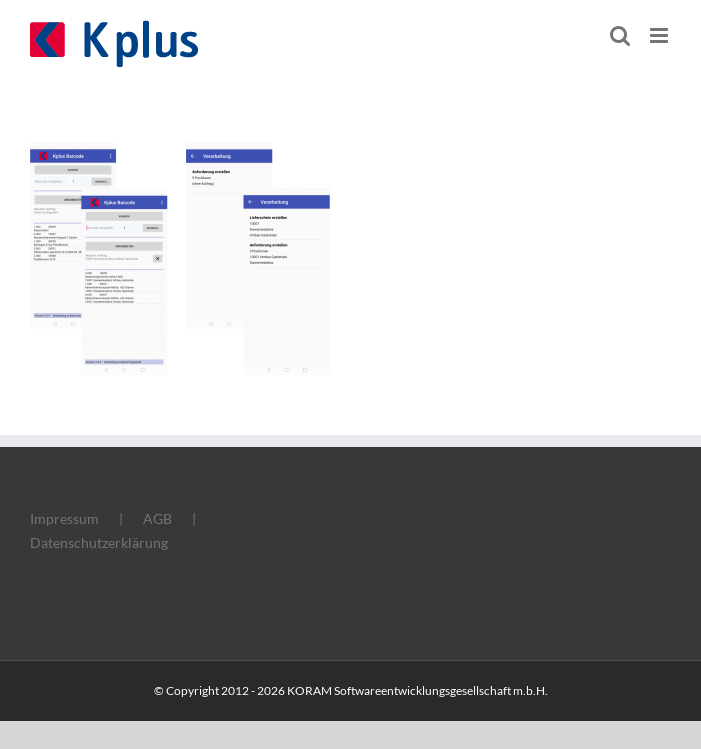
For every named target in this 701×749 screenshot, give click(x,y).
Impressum (64, 518)
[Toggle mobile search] (620, 35)
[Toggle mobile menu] (660, 35)
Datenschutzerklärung (99, 542)
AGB (157, 518)
